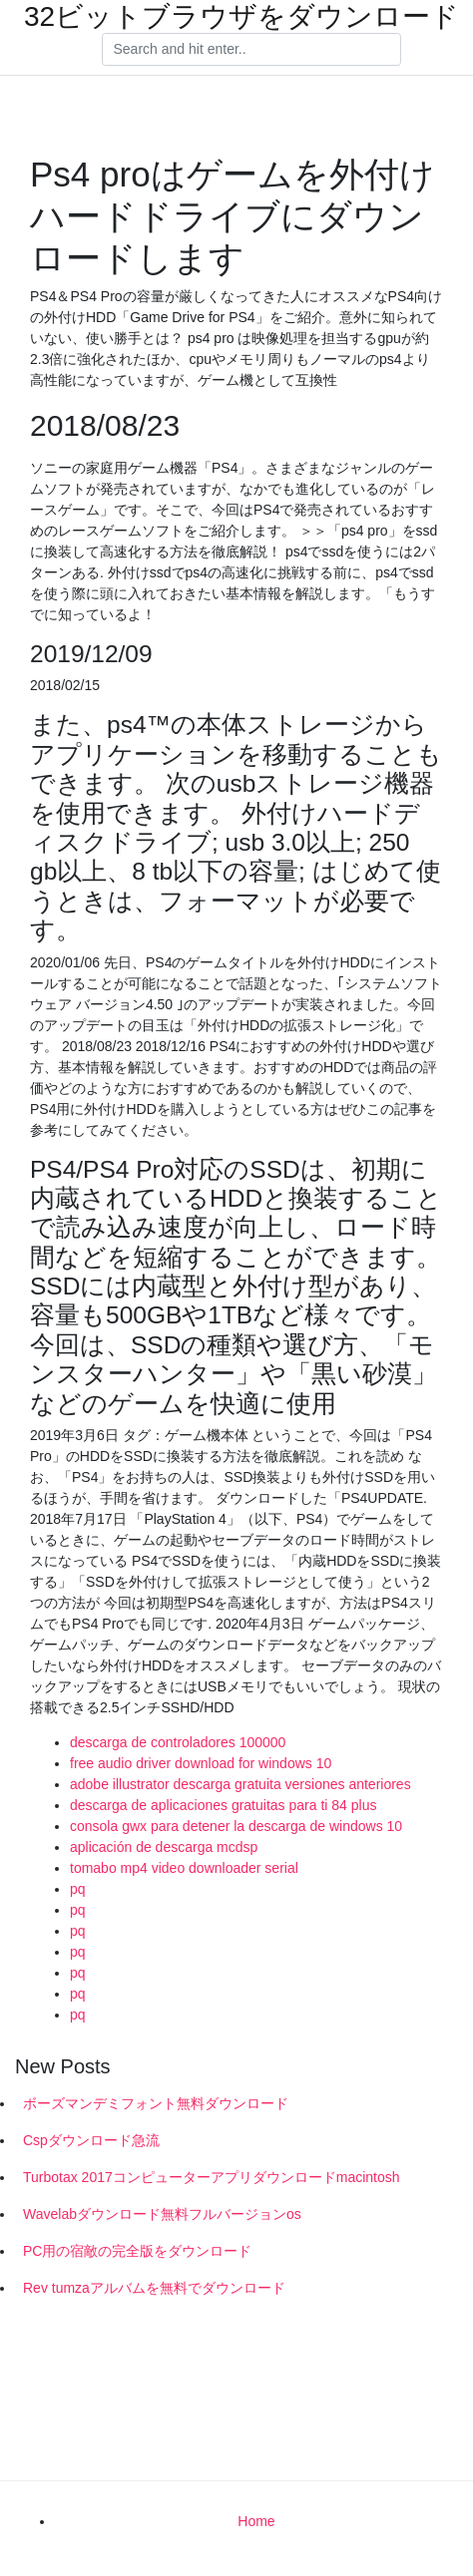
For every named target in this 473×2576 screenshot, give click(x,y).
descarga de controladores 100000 (177, 1742)
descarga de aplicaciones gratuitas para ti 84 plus (223, 1805)
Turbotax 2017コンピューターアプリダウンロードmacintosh (211, 2177)
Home (255, 2521)
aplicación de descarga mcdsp (163, 1847)
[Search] (251, 50)
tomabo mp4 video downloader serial (184, 1868)
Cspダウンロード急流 (91, 2140)
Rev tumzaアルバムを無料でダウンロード (154, 2288)
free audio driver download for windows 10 (200, 1763)
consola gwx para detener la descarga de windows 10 (236, 1826)
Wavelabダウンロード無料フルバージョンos (162, 2214)
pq (78, 1889)
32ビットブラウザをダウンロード (241, 17)
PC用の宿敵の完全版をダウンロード (137, 2251)
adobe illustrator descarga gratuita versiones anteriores (240, 1784)
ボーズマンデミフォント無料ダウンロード (155, 2103)
